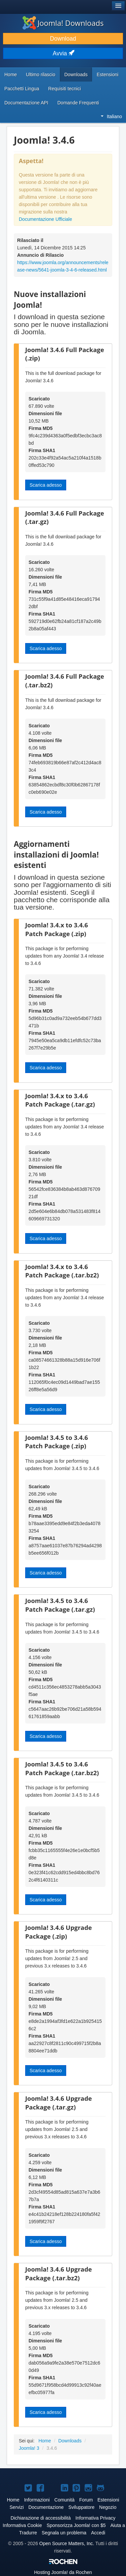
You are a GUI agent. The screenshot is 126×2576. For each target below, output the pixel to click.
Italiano (111, 116)
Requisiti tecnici (64, 88)
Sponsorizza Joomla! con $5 (76, 2525)
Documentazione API (26, 102)
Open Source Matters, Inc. (66, 2543)
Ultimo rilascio (40, 74)
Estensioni (108, 74)
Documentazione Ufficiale (45, 219)
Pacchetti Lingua (21, 88)
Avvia (63, 53)
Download (63, 38)
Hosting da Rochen (63, 2572)
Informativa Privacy (95, 2518)
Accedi (98, 2532)
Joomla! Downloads (63, 23)
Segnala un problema (64, 2532)
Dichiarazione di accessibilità (41, 2518)
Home (10, 74)
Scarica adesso (46, 485)
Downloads (75, 74)
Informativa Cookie (22, 2525)
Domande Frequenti (78, 102)
